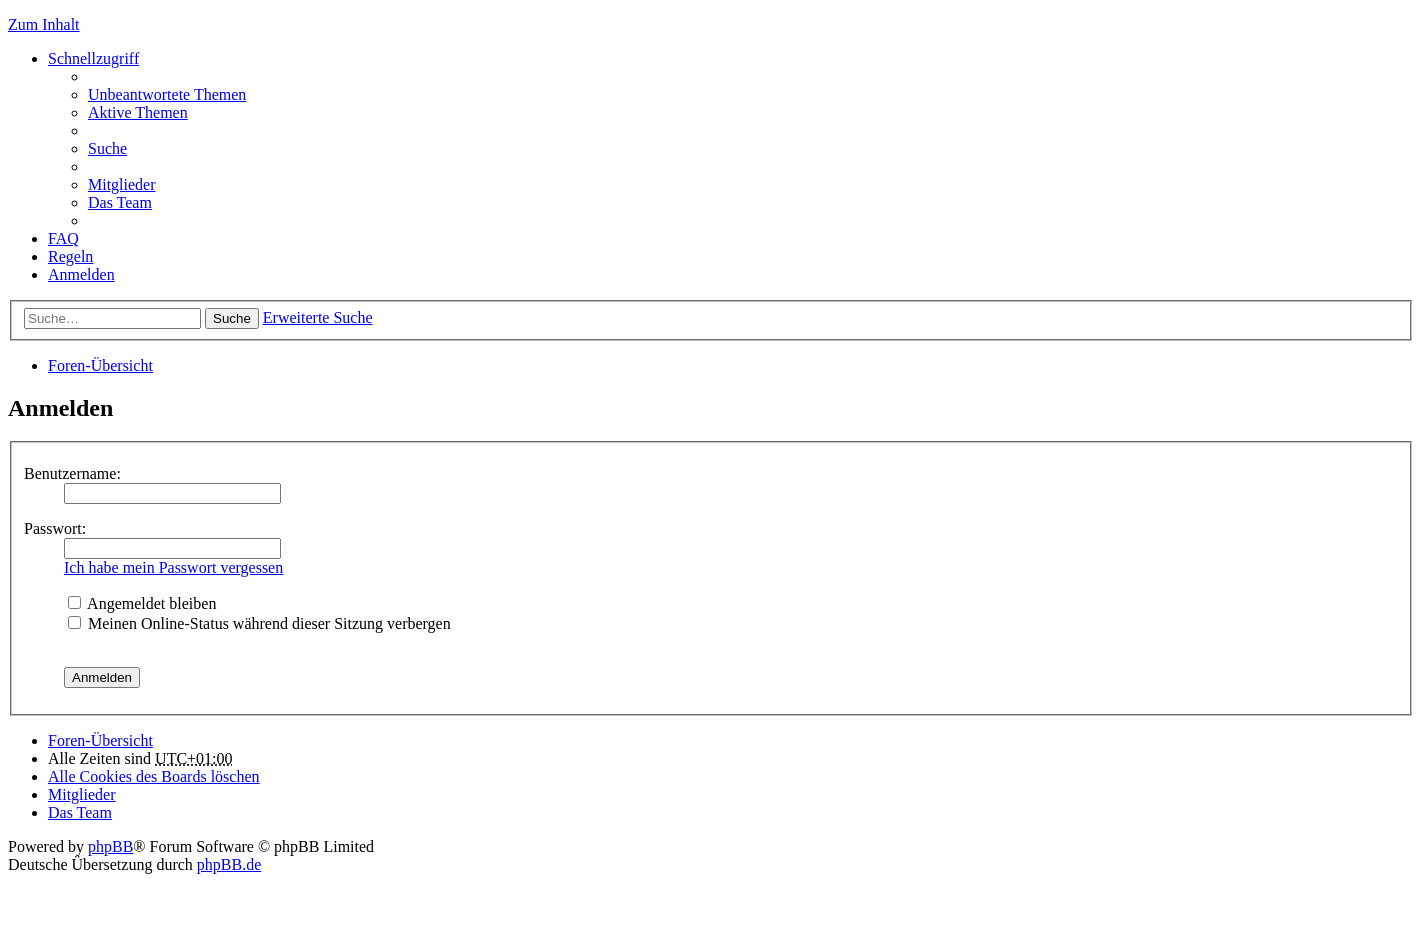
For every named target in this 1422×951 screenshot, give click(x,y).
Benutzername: (72, 473)
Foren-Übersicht (100, 365)
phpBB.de (229, 864)
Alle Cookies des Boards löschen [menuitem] (154, 776)
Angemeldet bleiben (142, 603)
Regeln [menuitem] (70, 256)
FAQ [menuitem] (63, 238)
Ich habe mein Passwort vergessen (173, 567)
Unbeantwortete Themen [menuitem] (167, 94)
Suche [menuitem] (107, 148)
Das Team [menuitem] (120, 202)
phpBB (110, 846)
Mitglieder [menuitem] (122, 184)
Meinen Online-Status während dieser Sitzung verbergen (259, 623)
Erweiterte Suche (318, 317)
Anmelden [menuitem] (81, 274)
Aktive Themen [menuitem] (138, 112)
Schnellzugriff (93, 58)
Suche (232, 318)
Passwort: (55, 528)
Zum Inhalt (44, 24)
